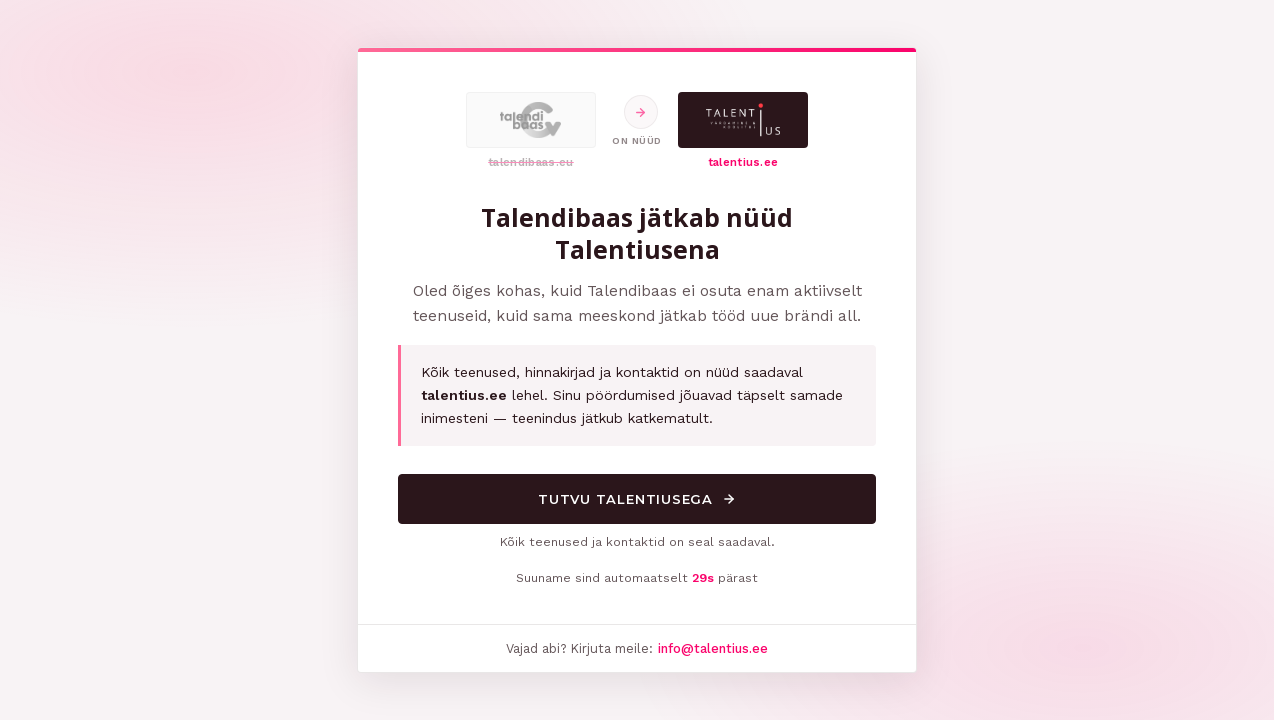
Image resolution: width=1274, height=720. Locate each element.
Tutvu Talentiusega (637, 499)
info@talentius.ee (713, 648)
